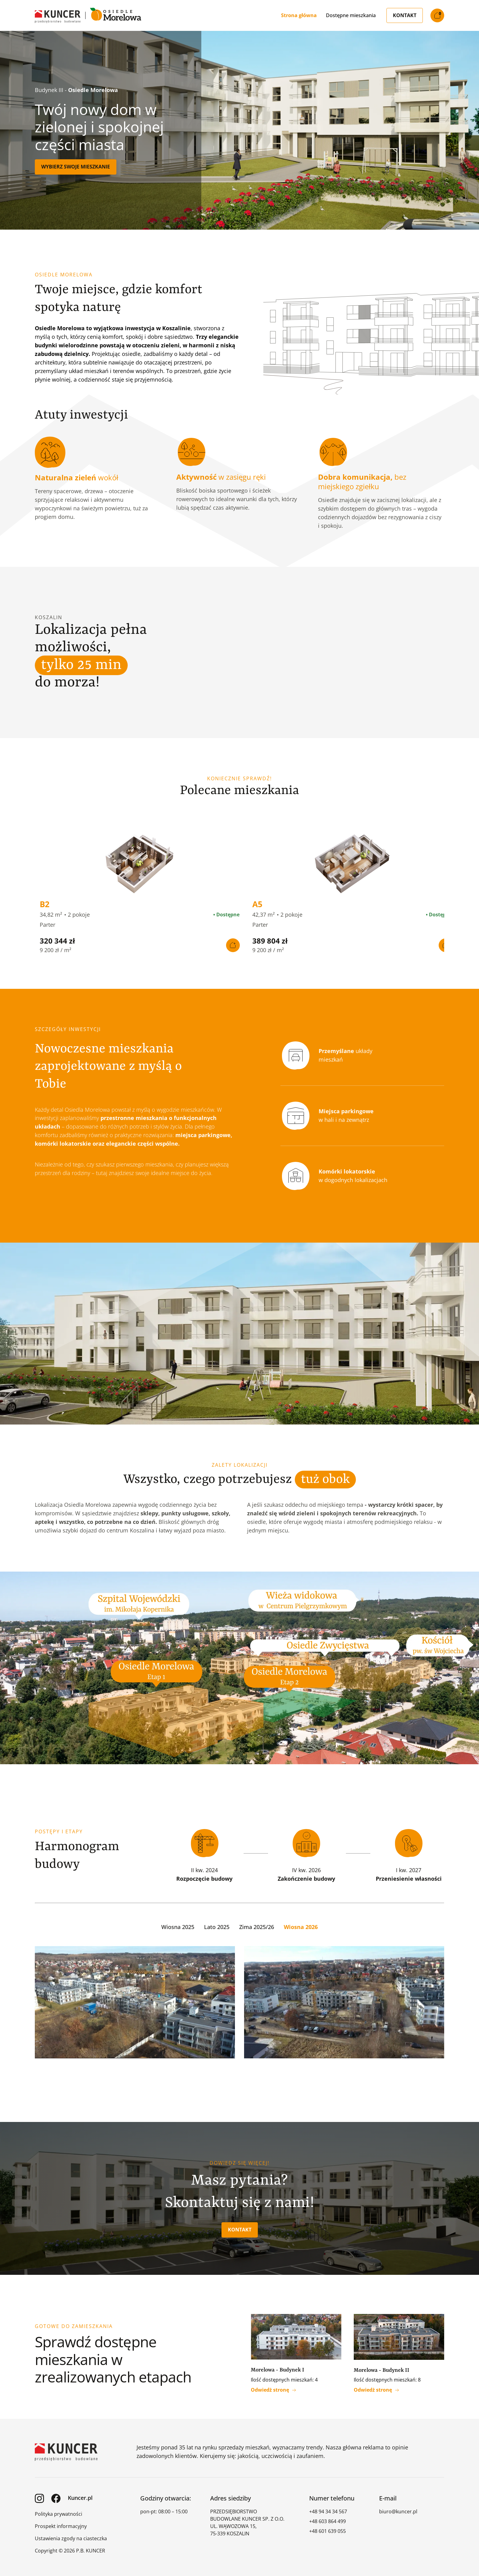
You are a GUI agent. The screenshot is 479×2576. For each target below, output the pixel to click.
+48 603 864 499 (327, 2518)
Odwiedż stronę (273, 2387)
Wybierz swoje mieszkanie (75, 166)
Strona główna (299, 15)
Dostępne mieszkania (351, 15)
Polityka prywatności (58, 2511)
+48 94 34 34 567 (328, 2508)
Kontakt (404, 15)
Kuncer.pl (80, 2495)
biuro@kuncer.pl (398, 2508)
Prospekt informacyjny (61, 2523)
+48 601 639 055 (327, 2528)
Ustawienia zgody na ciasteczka (71, 2535)
